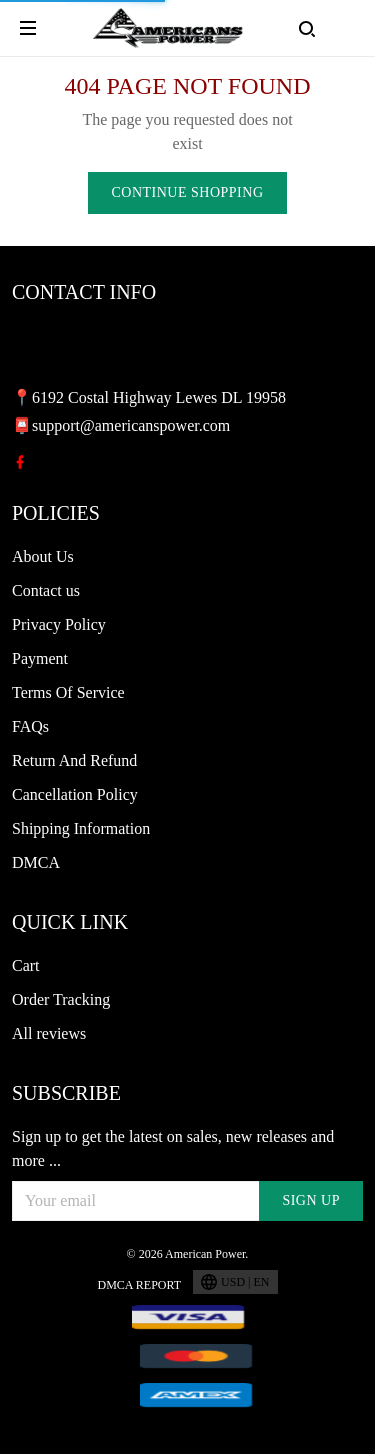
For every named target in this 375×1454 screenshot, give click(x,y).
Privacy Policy (59, 624)
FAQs (30, 726)
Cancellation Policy (75, 794)
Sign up (311, 1200)
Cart (26, 965)
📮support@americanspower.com (121, 425)
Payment (40, 658)
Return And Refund (74, 760)
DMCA (36, 862)
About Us (43, 556)
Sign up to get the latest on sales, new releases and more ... (173, 1148)
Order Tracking (61, 999)
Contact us (46, 590)
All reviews (49, 1033)
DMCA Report (139, 1285)
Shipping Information (81, 828)
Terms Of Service (68, 692)
